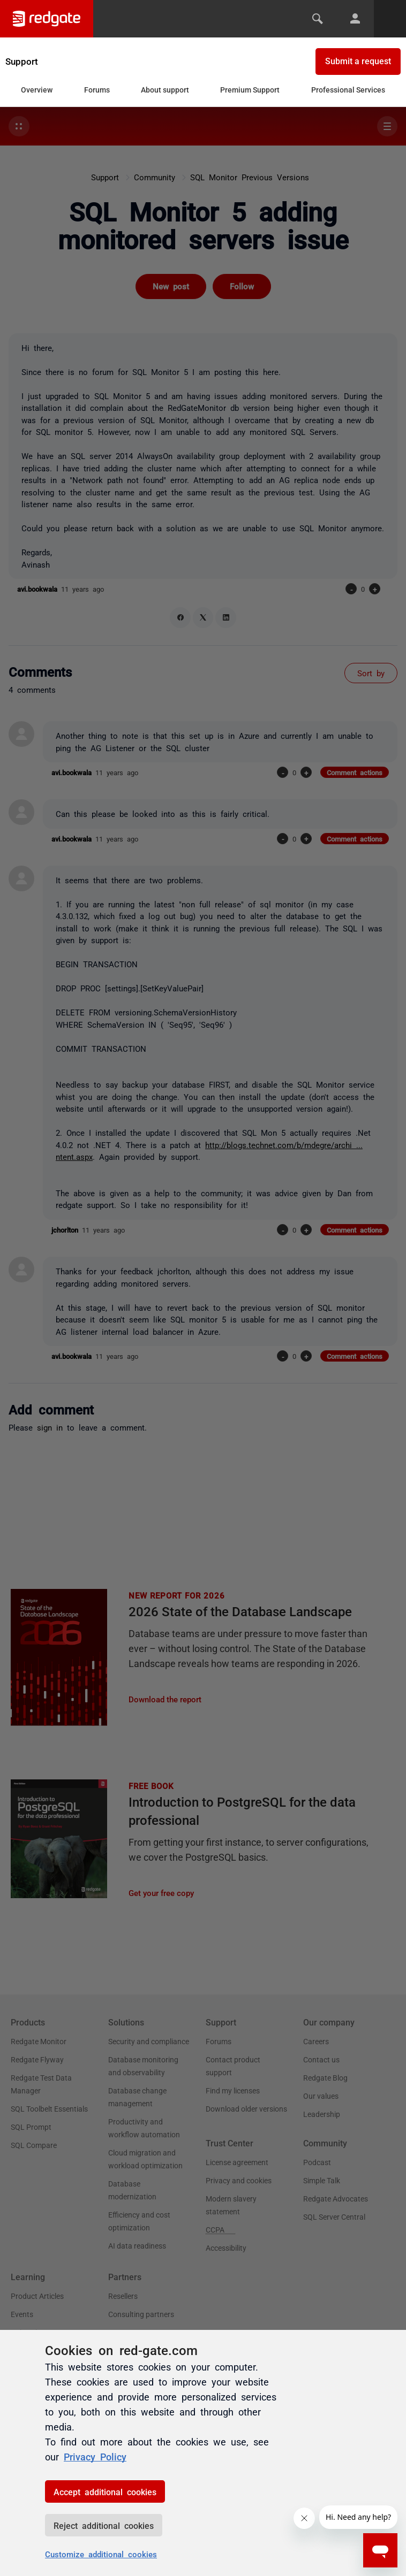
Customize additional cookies (101, 2554)
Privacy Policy (95, 2456)
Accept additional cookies (105, 2491)
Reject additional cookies (104, 2525)
